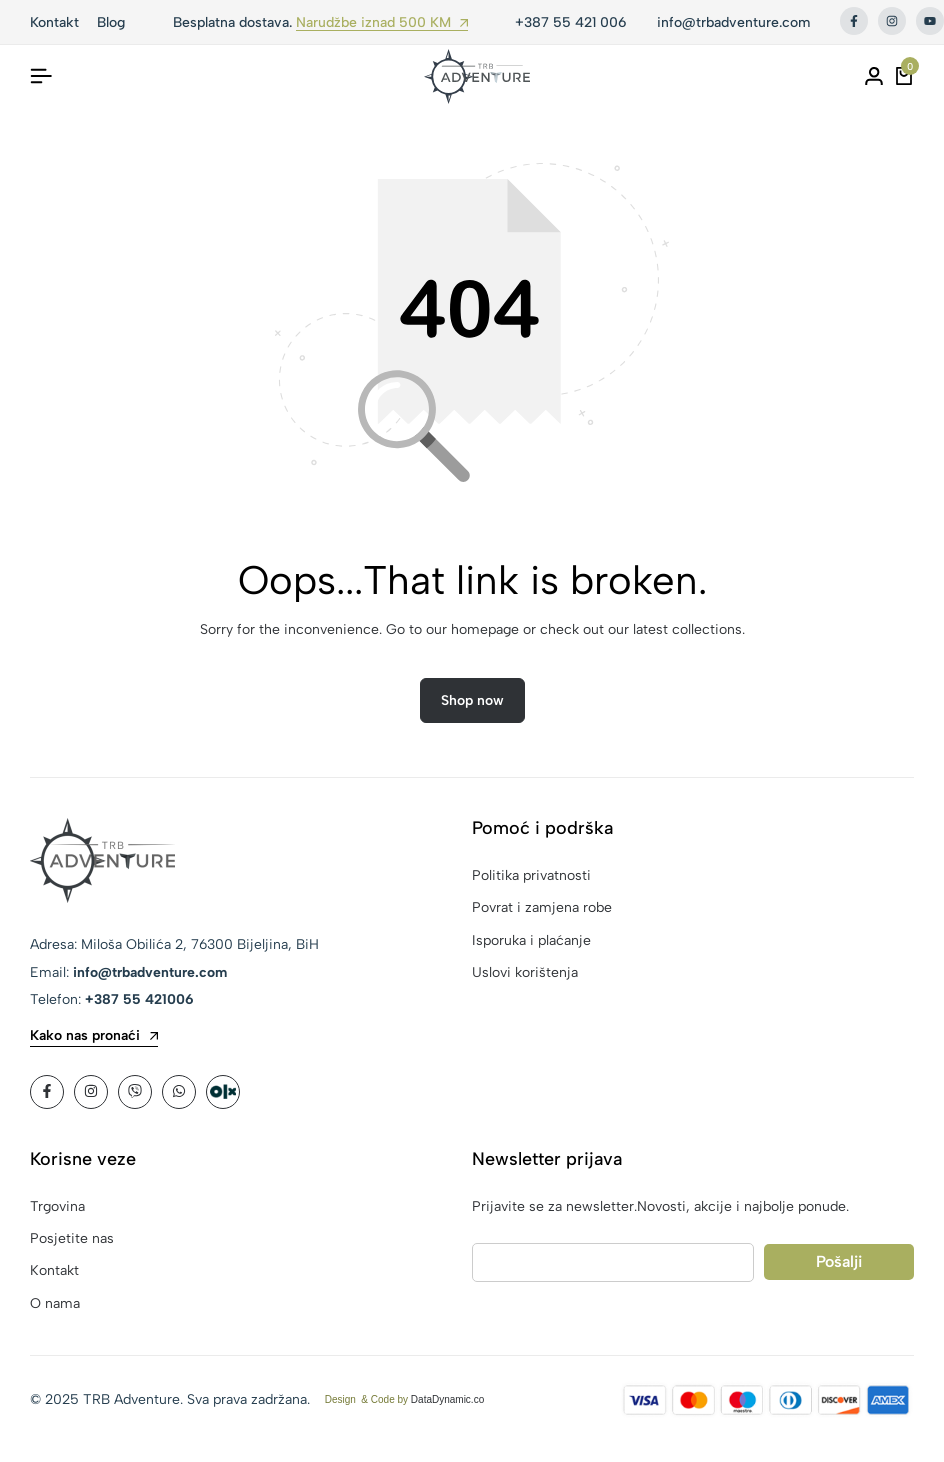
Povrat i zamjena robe (542, 907)
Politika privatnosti (531, 875)
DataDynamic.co (447, 1399)
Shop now (472, 700)
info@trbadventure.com (733, 22)
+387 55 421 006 (571, 22)
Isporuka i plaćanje (531, 940)
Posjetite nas (72, 1238)
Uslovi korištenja (525, 972)
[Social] (47, 1092)
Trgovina (57, 1206)
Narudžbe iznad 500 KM (382, 23)
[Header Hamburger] (41, 76)
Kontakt (54, 1270)
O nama (55, 1303)
